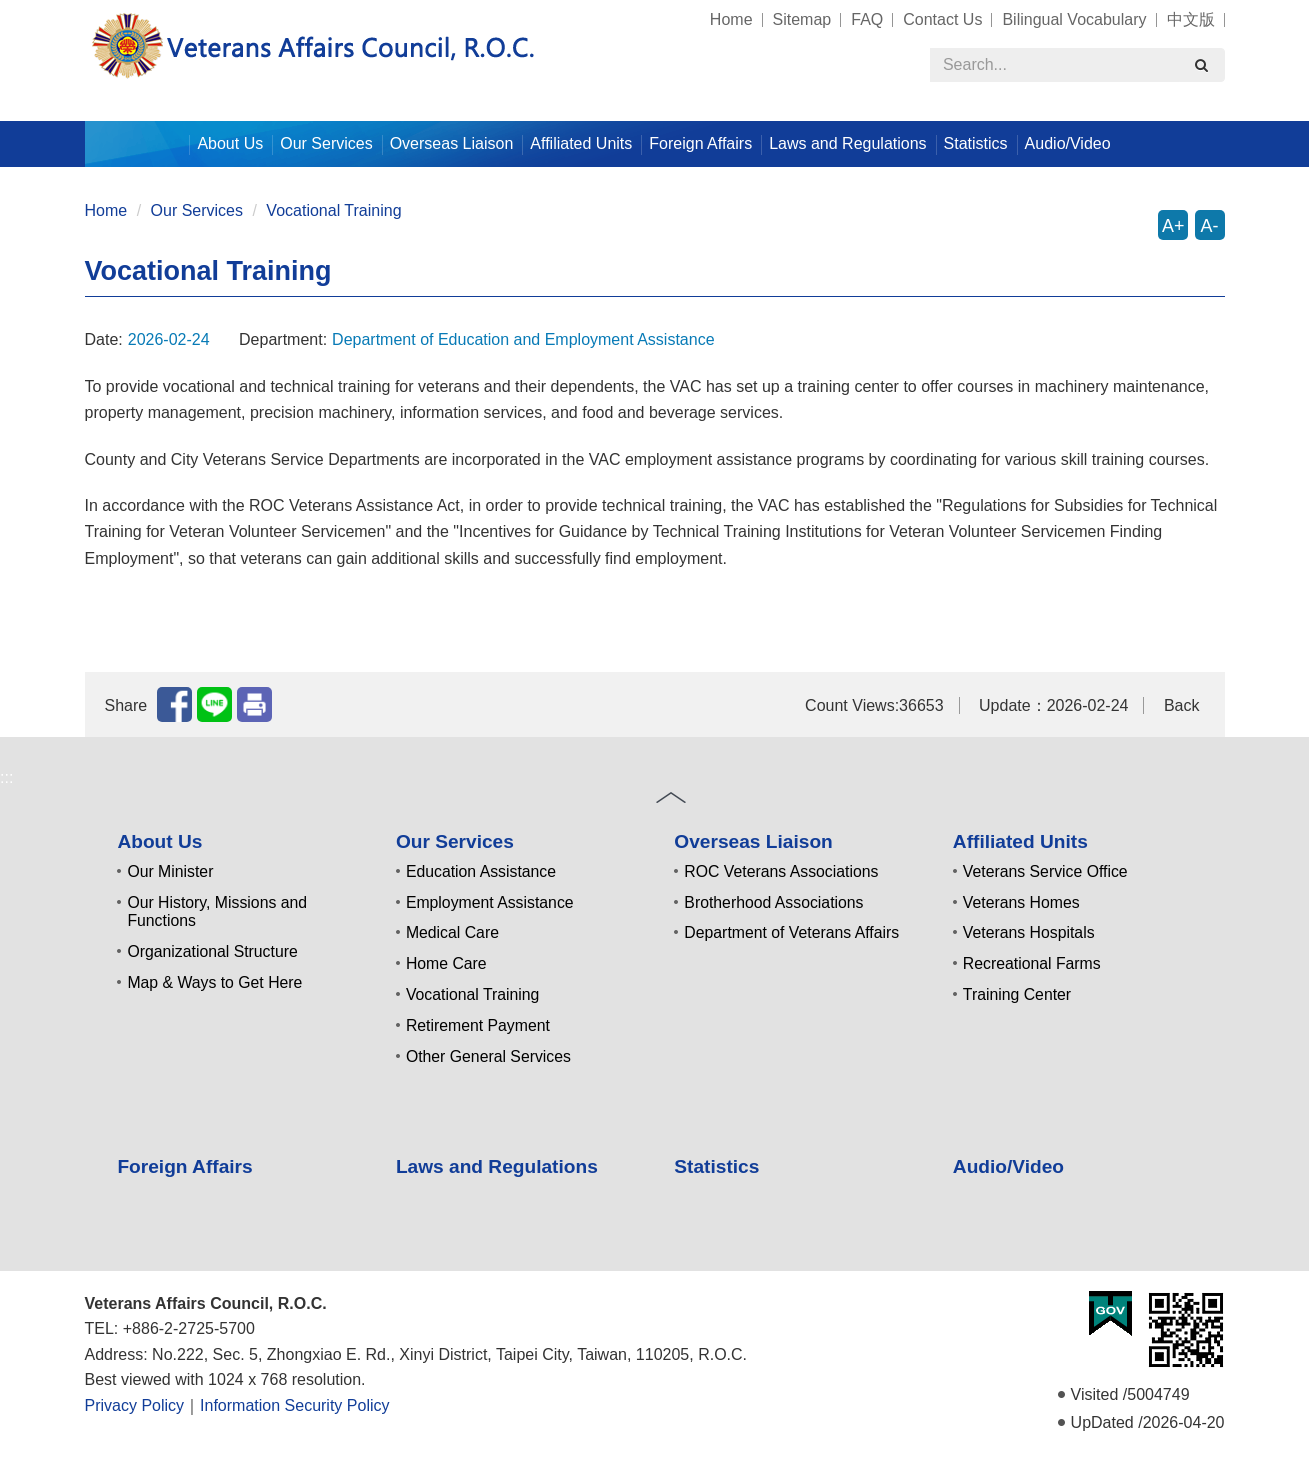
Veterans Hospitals (1029, 932)
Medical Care (452, 932)
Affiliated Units (1020, 841)
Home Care (446, 963)
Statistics (976, 143)
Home (731, 19)
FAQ (867, 19)
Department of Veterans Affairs (791, 932)
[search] (1202, 65)
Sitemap (802, 19)
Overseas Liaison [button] (452, 143)
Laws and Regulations (847, 143)
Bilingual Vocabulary (1074, 19)
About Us (159, 841)
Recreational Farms (1032, 963)
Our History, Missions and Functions (217, 912)
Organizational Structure (212, 951)
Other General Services (488, 1056)
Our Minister (170, 871)
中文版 (1191, 19)
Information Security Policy (294, 1405)
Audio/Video (1068, 143)
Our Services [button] (326, 143)
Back (1182, 705)
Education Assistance (481, 871)
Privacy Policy (135, 1405)
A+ (1173, 226)
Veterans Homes (1021, 902)
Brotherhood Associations (773, 902)
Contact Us (942, 19)
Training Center (1017, 994)
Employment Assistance (490, 902)
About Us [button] (230, 143)
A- (1210, 226)
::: (76, 10)
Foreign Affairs (700, 143)
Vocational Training (333, 210)
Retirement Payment (478, 1025)
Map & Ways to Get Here (214, 982)
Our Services (197, 210)
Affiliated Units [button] (581, 143)
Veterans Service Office (1045, 871)
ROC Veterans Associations (781, 871)
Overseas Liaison (753, 841)
